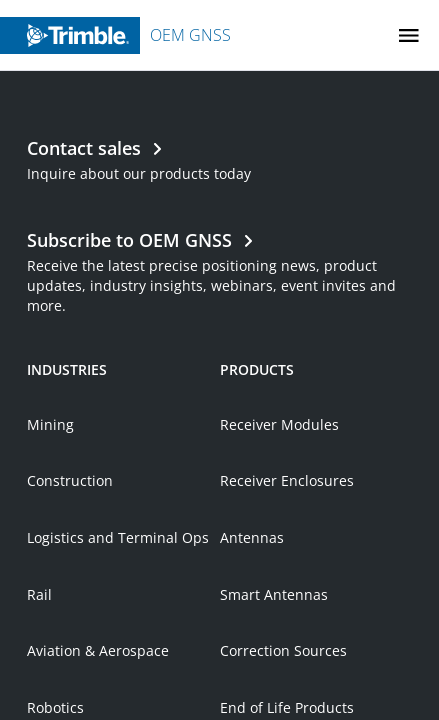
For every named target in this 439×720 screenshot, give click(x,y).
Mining (50, 518)
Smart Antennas (274, 688)
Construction (70, 574)
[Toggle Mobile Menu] (409, 35)
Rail (39, 688)
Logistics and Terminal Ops (118, 631)
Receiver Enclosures (287, 574)
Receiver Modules (279, 518)
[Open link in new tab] (219, 363)
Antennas (252, 631)
